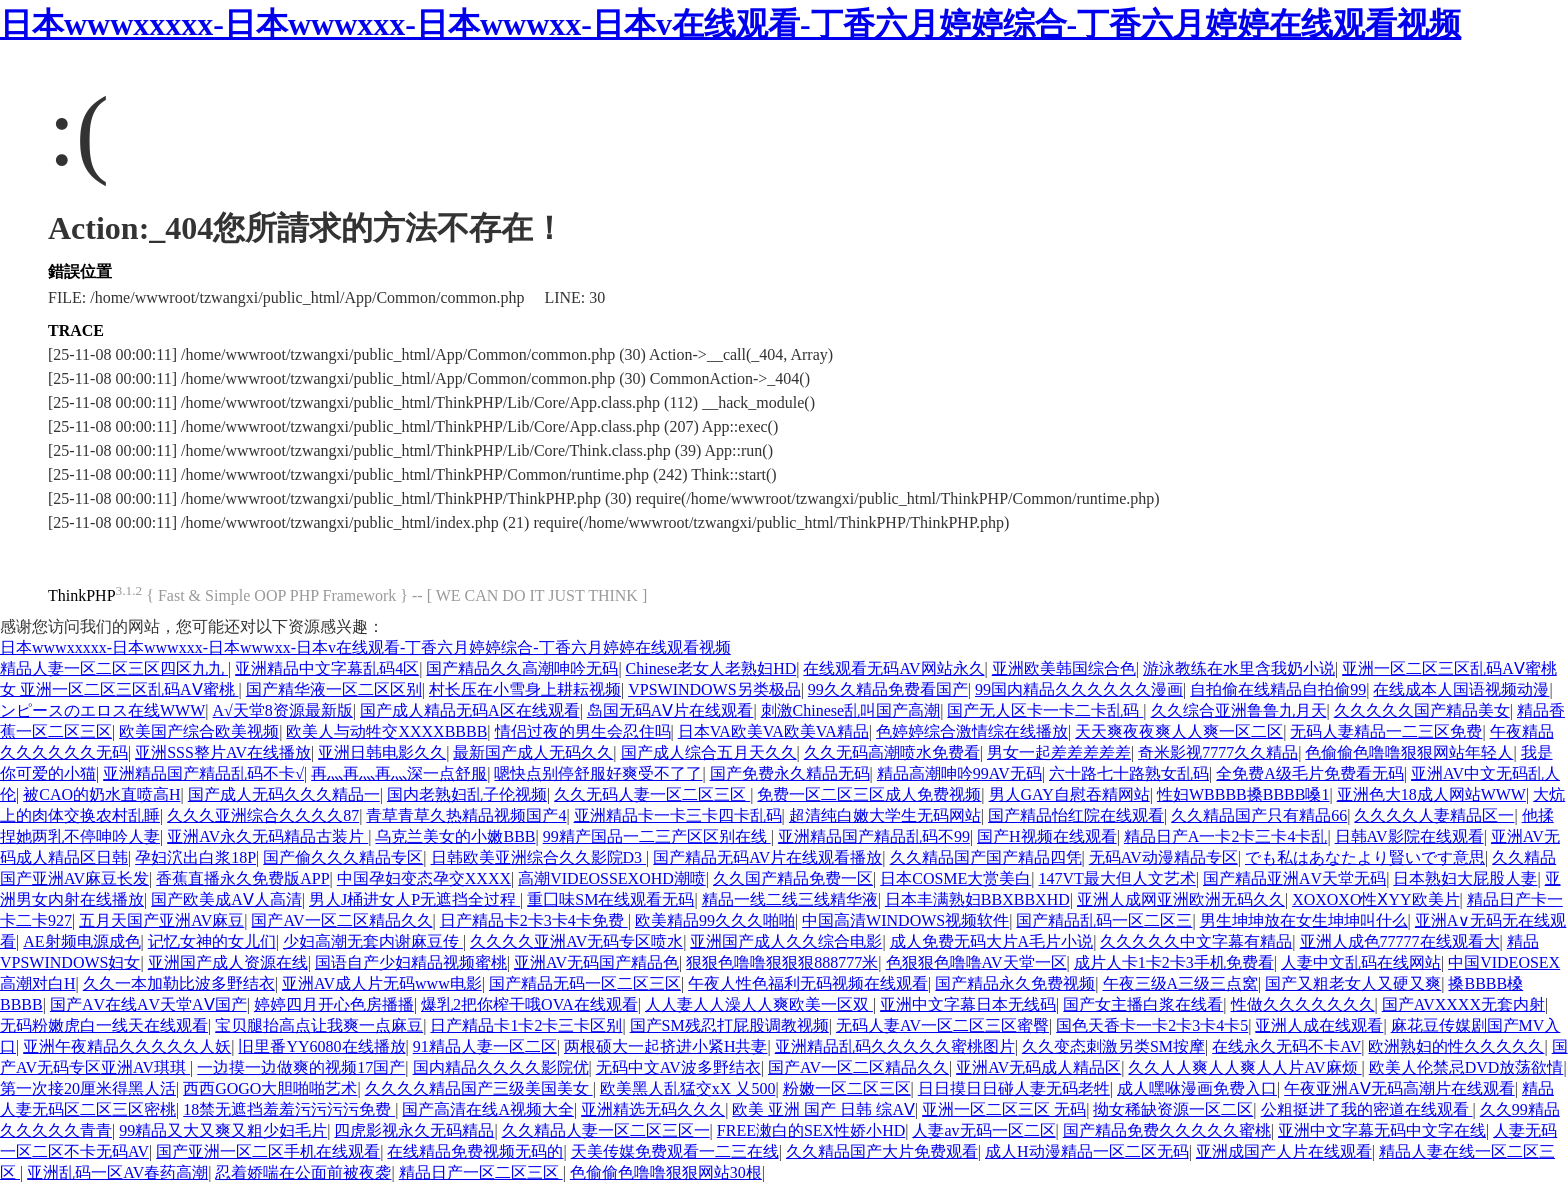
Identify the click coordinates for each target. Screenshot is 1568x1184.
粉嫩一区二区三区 (847, 1088)
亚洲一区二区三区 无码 (1004, 1109)
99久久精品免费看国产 (888, 689)
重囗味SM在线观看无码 (610, 899)
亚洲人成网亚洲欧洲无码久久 (1181, 899)
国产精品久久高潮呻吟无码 (522, 668)
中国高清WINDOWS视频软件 (905, 920)
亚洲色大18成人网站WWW (1431, 794)
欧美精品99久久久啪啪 (715, 920)
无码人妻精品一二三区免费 (1386, 731)
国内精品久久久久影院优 (501, 1067)
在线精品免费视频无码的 (475, 1151)
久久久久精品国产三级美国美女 (479, 1088)
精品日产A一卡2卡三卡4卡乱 (1226, 836)
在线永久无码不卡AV (1286, 1046)
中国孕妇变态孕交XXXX (424, 878)
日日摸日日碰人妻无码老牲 (1014, 1088)
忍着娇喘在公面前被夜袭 (303, 1172)
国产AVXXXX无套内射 (1463, 1004)
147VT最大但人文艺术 (1117, 878)
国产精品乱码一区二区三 (1104, 920)
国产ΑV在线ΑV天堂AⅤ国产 (148, 1004)
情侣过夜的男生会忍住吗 (583, 731)
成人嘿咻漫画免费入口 (1197, 1088)
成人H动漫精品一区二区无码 (1087, 1151)
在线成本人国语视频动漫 (1461, 689)
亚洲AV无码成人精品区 (1038, 1067)
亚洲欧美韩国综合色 (1064, 668)
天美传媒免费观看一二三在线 (675, 1151)
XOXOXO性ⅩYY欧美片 (1375, 899)
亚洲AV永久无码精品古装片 (267, 836)
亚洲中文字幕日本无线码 (968, 1004)
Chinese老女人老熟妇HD (711, 668)
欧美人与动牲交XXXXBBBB (386, 731)
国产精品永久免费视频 (1015, 983)
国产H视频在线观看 (1047, 836)
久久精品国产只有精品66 (1259, 815)
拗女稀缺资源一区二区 (1173, 1109)
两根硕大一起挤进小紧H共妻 (666, 1046)
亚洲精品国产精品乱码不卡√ (203, 773)
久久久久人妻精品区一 (1434, 815)
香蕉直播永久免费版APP (242, 878)
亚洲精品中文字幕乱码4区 (327, 668)
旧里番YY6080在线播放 (321, 1046)
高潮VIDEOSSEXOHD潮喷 (612, 878)
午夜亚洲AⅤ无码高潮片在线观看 (1399, 1088)
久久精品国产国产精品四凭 (986, 857)
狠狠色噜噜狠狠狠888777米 (782, 962)
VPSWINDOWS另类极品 (714, 689)
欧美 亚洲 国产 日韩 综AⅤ (823, 1109)
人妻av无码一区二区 (983, 1130)
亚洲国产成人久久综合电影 (786, 941)
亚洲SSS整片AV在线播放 (223, 752)
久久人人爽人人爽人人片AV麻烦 (1244, 1067)
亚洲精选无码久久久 (653, 1109)
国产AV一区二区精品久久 (341, 920)
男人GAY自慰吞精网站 (1069, 794)
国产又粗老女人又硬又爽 (1353, 983)
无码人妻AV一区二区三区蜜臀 (942, 1025)
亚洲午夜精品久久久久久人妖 (127, 1046)
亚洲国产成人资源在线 (228, 962)
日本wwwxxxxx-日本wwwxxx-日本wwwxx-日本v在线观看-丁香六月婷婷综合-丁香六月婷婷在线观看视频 (730, 24)
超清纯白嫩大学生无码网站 (885, 815)
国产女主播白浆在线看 (1143, 1004)
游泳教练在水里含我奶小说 (1239, 668)
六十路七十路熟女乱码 (1129, 773)
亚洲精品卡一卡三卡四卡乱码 (678, 815)
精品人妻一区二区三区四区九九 (114, 668)
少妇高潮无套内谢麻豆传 (373, 941)
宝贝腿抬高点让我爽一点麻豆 (319, 1025)
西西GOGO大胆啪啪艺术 (270, 1088)
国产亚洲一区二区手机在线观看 (268, 1151)
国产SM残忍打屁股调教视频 (729, 1025)
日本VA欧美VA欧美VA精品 (773, 731)
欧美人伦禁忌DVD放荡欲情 (1466, 1067)
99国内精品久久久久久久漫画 (1079, 689)
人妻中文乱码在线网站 (1361, 962)
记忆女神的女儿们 (212, 941)
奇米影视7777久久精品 (1218, 752)
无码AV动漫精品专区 (1163, 857)
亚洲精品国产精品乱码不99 (874, 836)
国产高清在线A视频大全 (488, 1109)
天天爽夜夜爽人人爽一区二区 (1179, 731)
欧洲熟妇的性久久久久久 (1456, 1046)
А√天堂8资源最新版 (283, 710)
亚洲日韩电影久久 (382, 752)
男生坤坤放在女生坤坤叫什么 (1304, 920)
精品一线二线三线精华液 (790, 899)
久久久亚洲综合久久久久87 (263, 815)
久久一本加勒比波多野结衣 (179, 983)
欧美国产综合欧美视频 (199, 731)
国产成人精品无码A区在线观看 (470, 710)
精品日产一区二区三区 (481, 1172)
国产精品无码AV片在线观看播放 (767, 857)
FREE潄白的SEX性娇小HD (811, 1130)
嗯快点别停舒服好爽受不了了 (598, 773)
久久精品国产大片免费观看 (882, 1151)
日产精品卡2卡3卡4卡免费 (534, 920)
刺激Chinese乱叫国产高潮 (851, 710)
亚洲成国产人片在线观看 (1284, 1151)
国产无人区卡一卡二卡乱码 (1045, 710)
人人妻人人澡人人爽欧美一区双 (759, 1004)
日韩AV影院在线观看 (1409, 836)
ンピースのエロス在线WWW (102, 710)
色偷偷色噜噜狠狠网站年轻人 (1409, 752)
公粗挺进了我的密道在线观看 (1367, 1109)
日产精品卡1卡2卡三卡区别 (526, 1025)
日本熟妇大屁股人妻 (1465, 878)
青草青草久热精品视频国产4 (466, 815)
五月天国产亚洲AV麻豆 (161, 920)
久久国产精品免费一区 (793, 878)
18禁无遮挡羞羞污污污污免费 (289, 1109)
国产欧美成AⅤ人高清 (226, 899)
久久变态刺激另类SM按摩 (1113, 1046)
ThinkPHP (82, 595)
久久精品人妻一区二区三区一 (606, 1130)
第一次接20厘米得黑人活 (88, 1088)
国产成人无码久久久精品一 (284, 794)
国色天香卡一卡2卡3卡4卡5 (1152, 1025)
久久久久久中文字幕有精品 (1196, 941)
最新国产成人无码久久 (533, 752)
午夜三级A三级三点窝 (1181, 983)
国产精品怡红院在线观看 (1076, 815)
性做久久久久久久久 (1303, 1004)
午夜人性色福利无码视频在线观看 (808, 983)
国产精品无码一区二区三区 (585, 983)
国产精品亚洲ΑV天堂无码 (1294, 878)
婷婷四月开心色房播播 (334, 1004)
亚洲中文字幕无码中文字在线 (1382, 1130)
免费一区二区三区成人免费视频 (869, 794)
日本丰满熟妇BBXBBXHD (977, 899)
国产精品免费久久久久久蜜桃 (1167, 1130)
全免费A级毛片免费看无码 (1310, 773)
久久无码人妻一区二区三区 (652, 794)
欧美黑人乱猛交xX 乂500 (688, 1088)
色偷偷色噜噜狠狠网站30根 (666, 1172)
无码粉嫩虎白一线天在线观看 (104, 1025)
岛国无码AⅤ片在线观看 (670, 710)
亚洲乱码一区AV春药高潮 (117, 1172)
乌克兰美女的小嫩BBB (455, 836)
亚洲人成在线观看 (1319, 1025)
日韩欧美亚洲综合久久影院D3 (539, 857)
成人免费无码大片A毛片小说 (992, 941)
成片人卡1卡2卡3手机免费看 (1174, 962)
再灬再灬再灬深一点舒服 (399, 773)
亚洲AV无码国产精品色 (596, 962)
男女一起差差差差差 (1059, 752)
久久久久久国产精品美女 (1422, 710)
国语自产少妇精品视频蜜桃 (411, 962)
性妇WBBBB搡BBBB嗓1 (1243, 794)
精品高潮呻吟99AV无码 (959, 773)
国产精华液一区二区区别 (334, 689)
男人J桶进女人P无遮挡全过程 (414, 899)
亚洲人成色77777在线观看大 (1400, 941)
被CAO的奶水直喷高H (101, 794)
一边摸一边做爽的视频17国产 (301, 1067)
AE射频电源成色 (81, 941)
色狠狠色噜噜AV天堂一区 (976, 962)
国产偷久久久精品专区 (343, 857)
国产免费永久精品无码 (790, 773)
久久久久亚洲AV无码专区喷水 (576, 941)
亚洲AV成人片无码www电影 (382, 983)
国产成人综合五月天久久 (709, 752)
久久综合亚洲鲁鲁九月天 (1239, 710)
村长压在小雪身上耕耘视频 (525, 689)
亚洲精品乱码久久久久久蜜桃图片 (895, 1046)
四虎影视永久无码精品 (414, 1130)
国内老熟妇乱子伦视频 (467, 794)
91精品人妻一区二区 (485, 1046)
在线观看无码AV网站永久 (893, 668)
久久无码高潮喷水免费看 (892, 752)
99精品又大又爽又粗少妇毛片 (223, 1130)
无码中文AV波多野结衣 (678, 1067)
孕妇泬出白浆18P (195, 857)
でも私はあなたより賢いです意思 (1365, 857)
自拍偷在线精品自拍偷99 (1278, 689)
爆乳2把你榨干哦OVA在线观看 (529, 1004)
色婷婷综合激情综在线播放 (972, 731)
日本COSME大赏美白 (955, 878)
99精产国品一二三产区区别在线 (657, 836)
